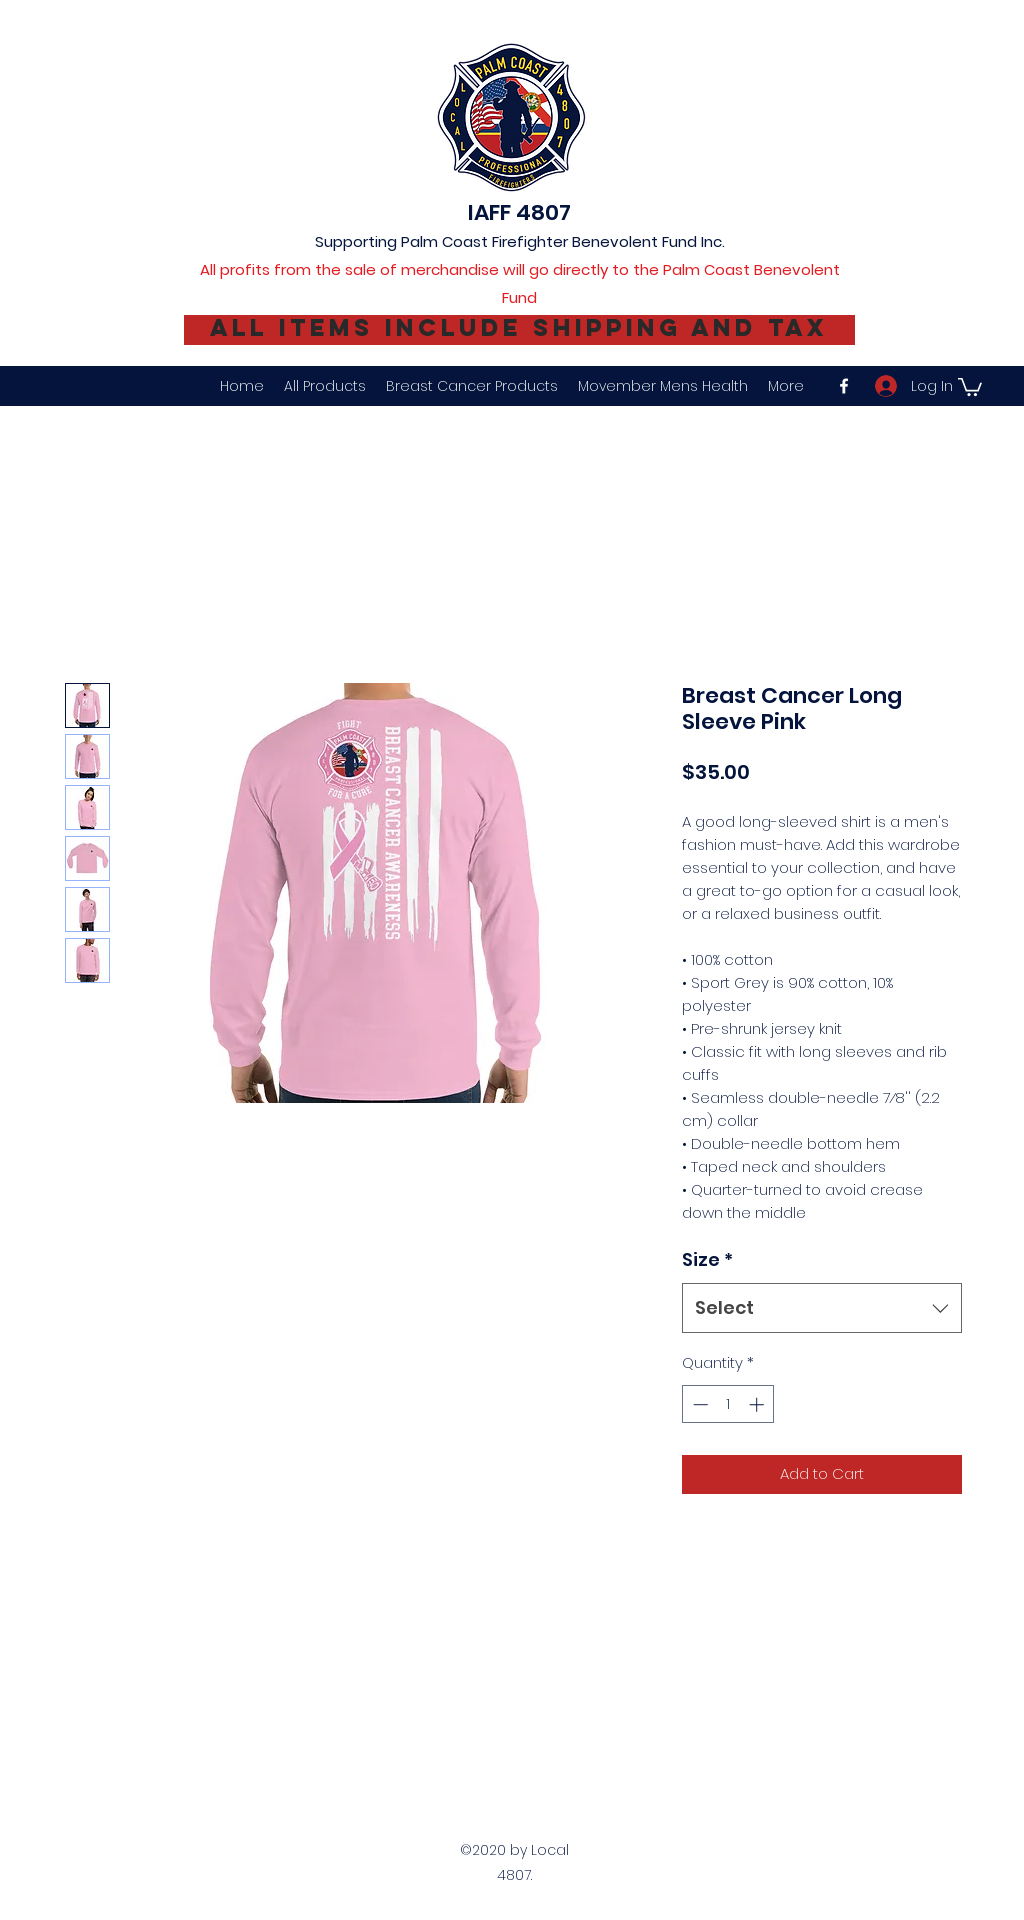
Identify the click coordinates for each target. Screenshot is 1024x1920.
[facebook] (844, 386)
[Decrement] (698, 1404)
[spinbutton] (728, 1404)
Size (707, 1259)
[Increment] (758, 1404)
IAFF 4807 (519, 212)
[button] (970, 386)
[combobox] (822, 1308)
